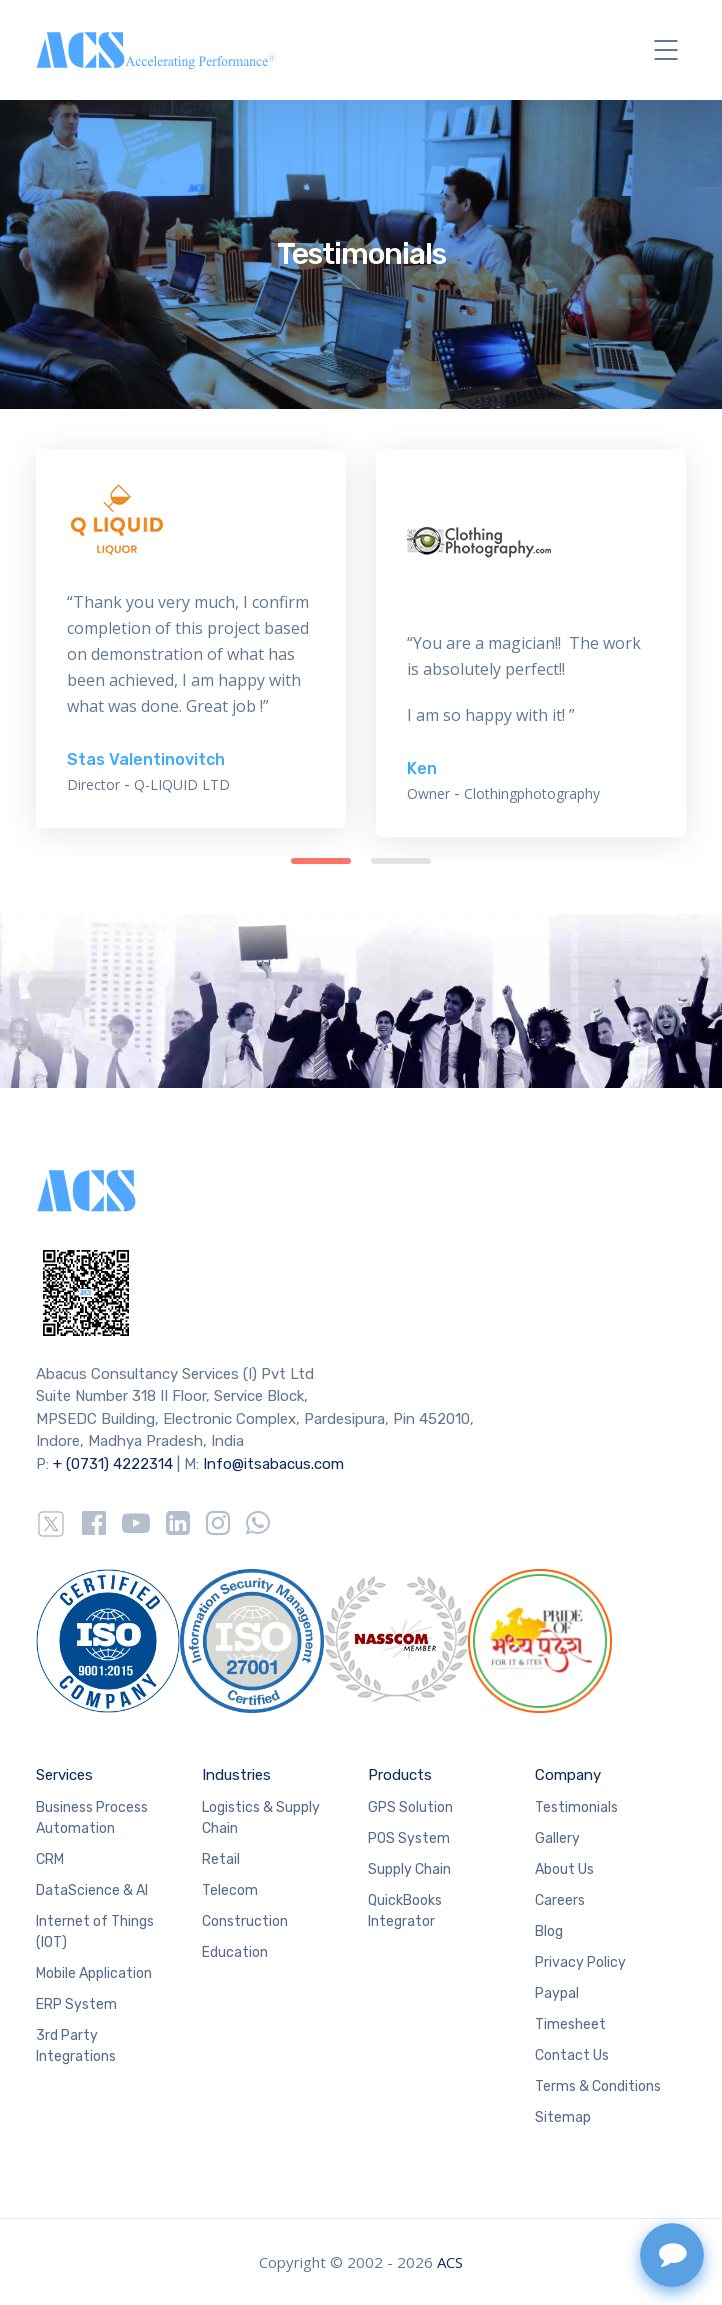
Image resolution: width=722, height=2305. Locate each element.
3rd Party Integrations (76, 2046)
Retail (221, 1859)
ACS (450, 2262)
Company (568, 1775)
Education (235, 1952)
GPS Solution (410, 1807)
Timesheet (570, 2024)
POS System (409, 1838)
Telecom (230, 1890)
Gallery (557, 1838)
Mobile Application (94, 1973)
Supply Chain (409, 1869)
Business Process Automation (92, 1818)
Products (400, 1775)
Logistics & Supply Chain (261, 1818)
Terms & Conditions (598, 2086)
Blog (549, 1931)
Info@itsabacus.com (273, 1464)
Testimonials (576, 1807)
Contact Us (572, 2055)
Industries (236, 1775)
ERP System (76, 2004)
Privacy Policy (580, 1962)
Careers (560, 1900)
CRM (50, 1859)
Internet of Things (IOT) (95, 1932)
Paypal (557, 1993)
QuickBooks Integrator (405, 1911)
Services (64, 1775)
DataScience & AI (92, 1890)
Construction (245, 1921)
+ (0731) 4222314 (113, 1464)
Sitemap (563, 2117)
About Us (564, 1869)
